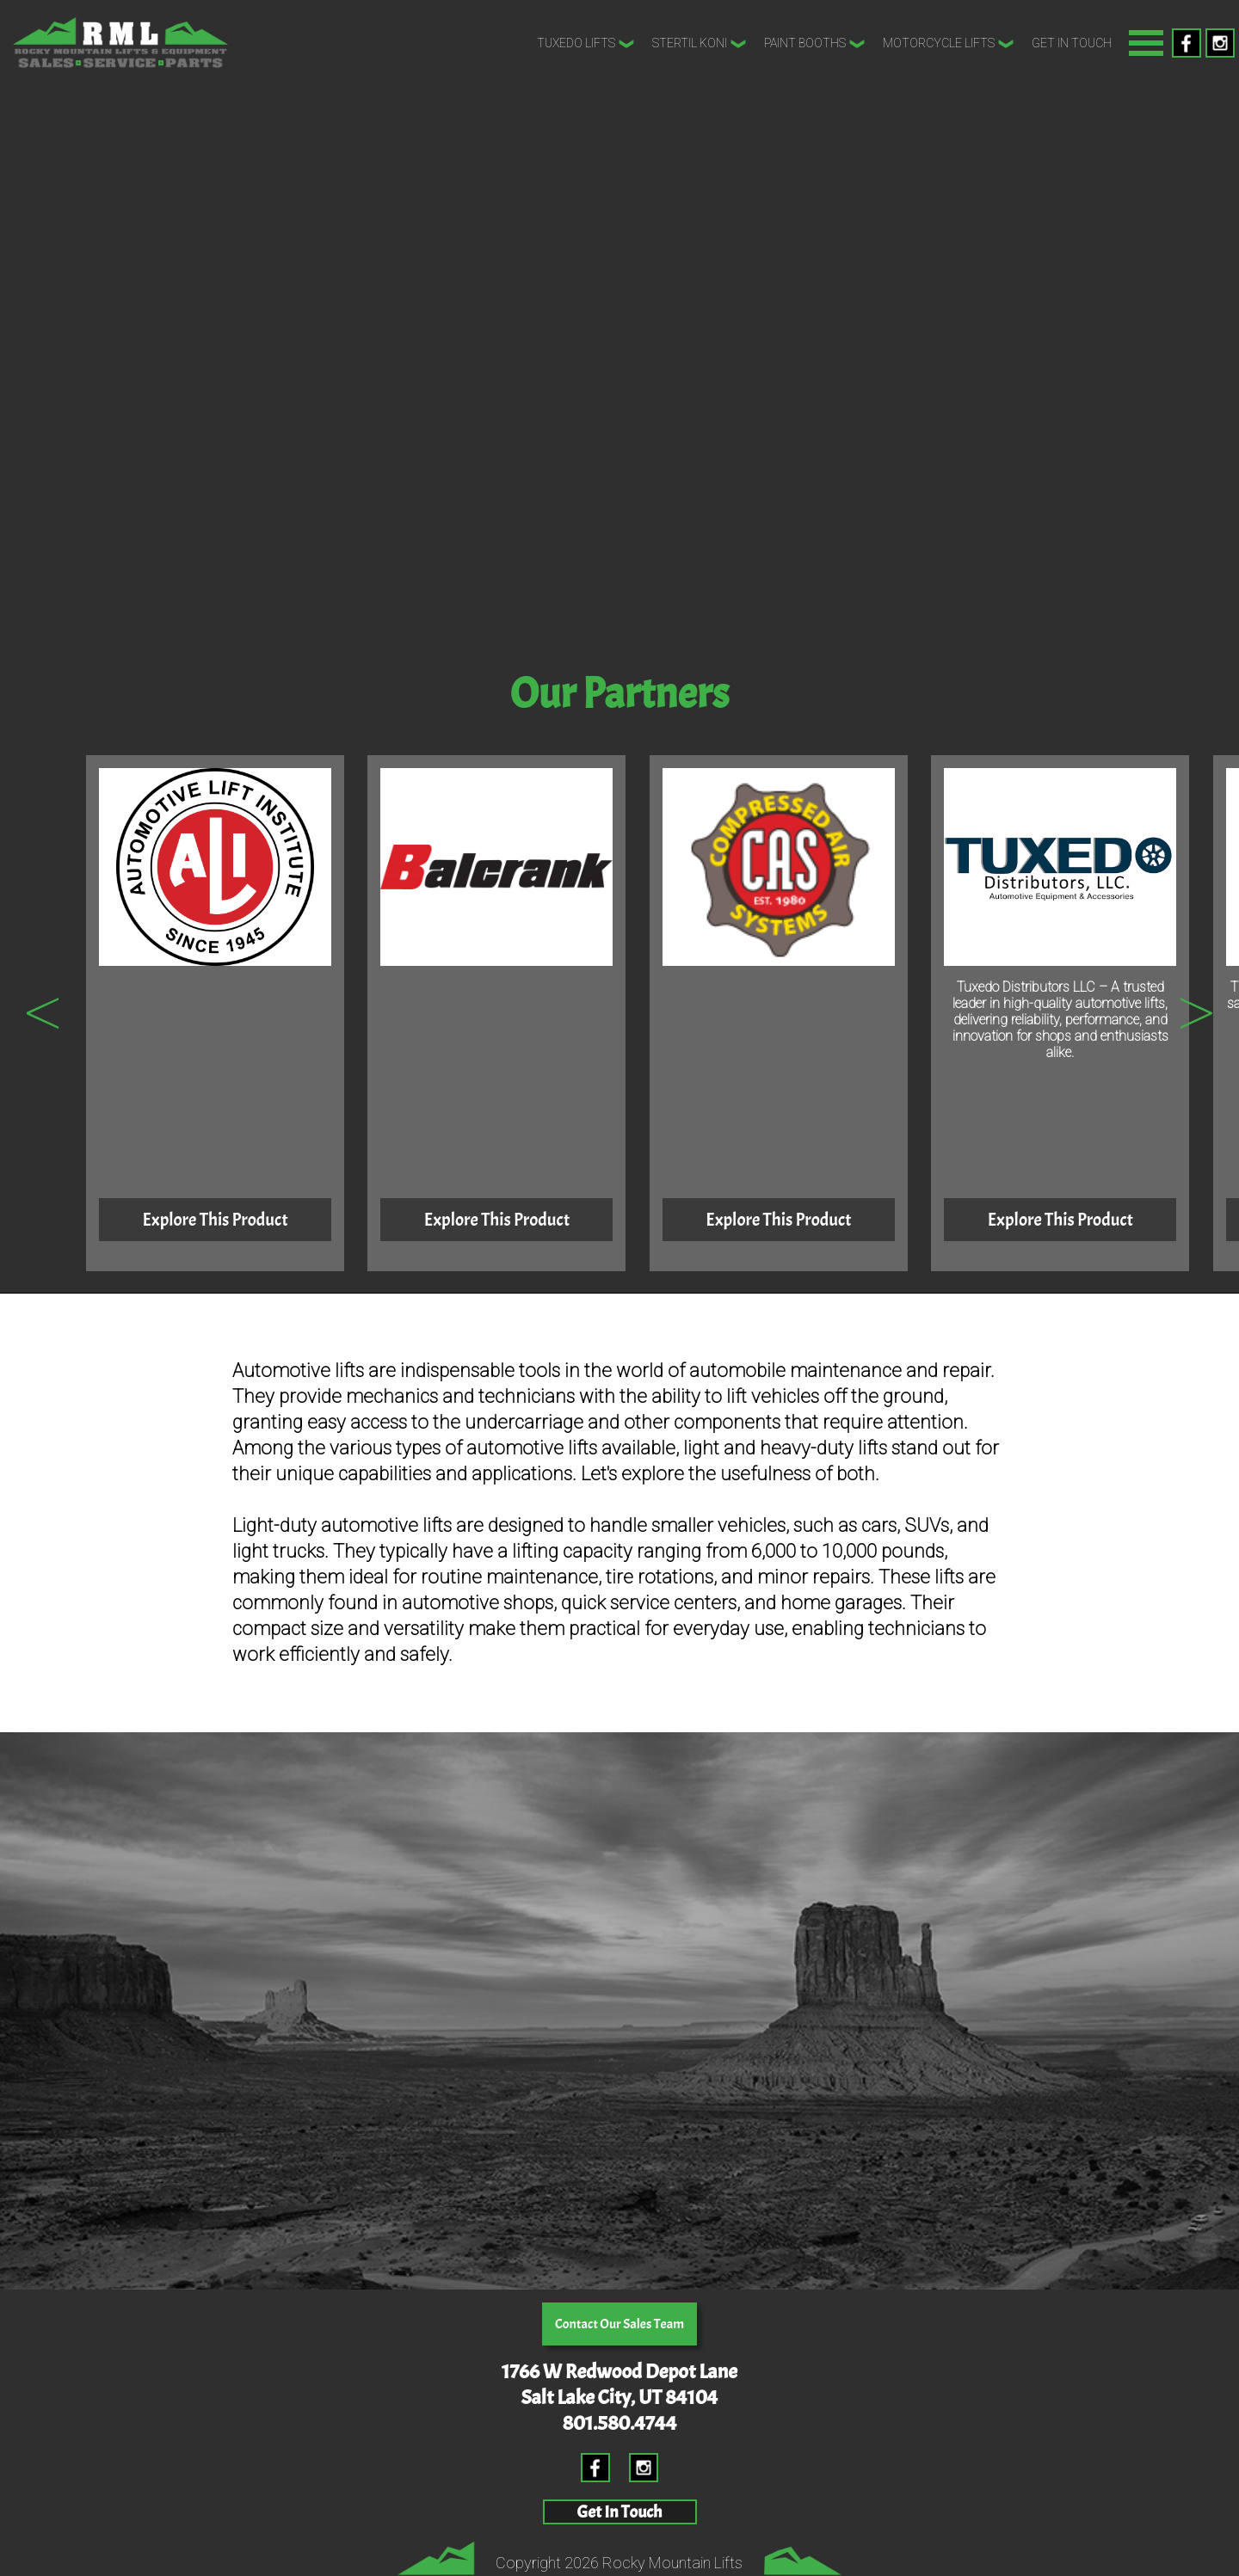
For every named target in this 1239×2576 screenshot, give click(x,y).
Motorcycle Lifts (948, 43)
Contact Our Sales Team (619, 2324)
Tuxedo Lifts (586, 43)
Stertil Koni (699, 43)
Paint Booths (815, 43)
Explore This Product (214, 1219)
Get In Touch (1072, 43)
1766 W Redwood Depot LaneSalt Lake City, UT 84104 (619, 2384)
